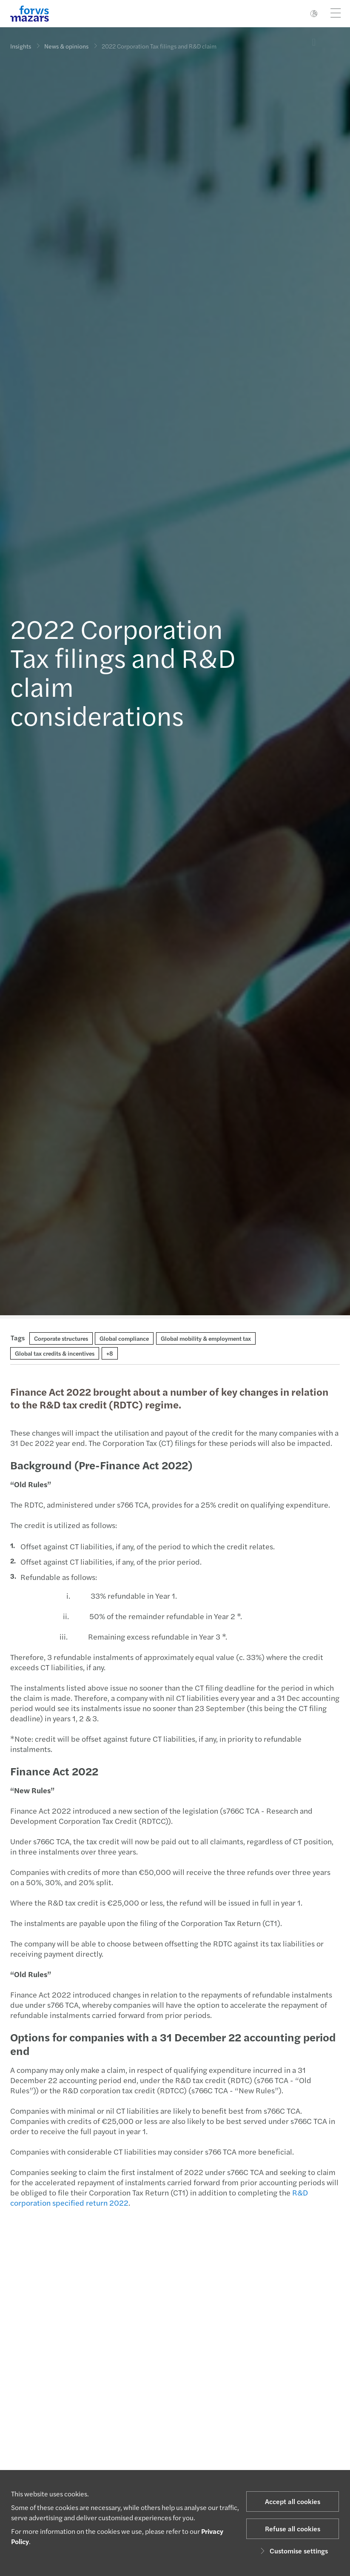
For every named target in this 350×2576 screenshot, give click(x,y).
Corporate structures (61, 1338)
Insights (20, 46)
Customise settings (293, 2551)
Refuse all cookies (292, 2528)
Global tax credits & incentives (54, 1353)
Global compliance (124, 1338)
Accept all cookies (292, 2501)
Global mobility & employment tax (206, 1338)
